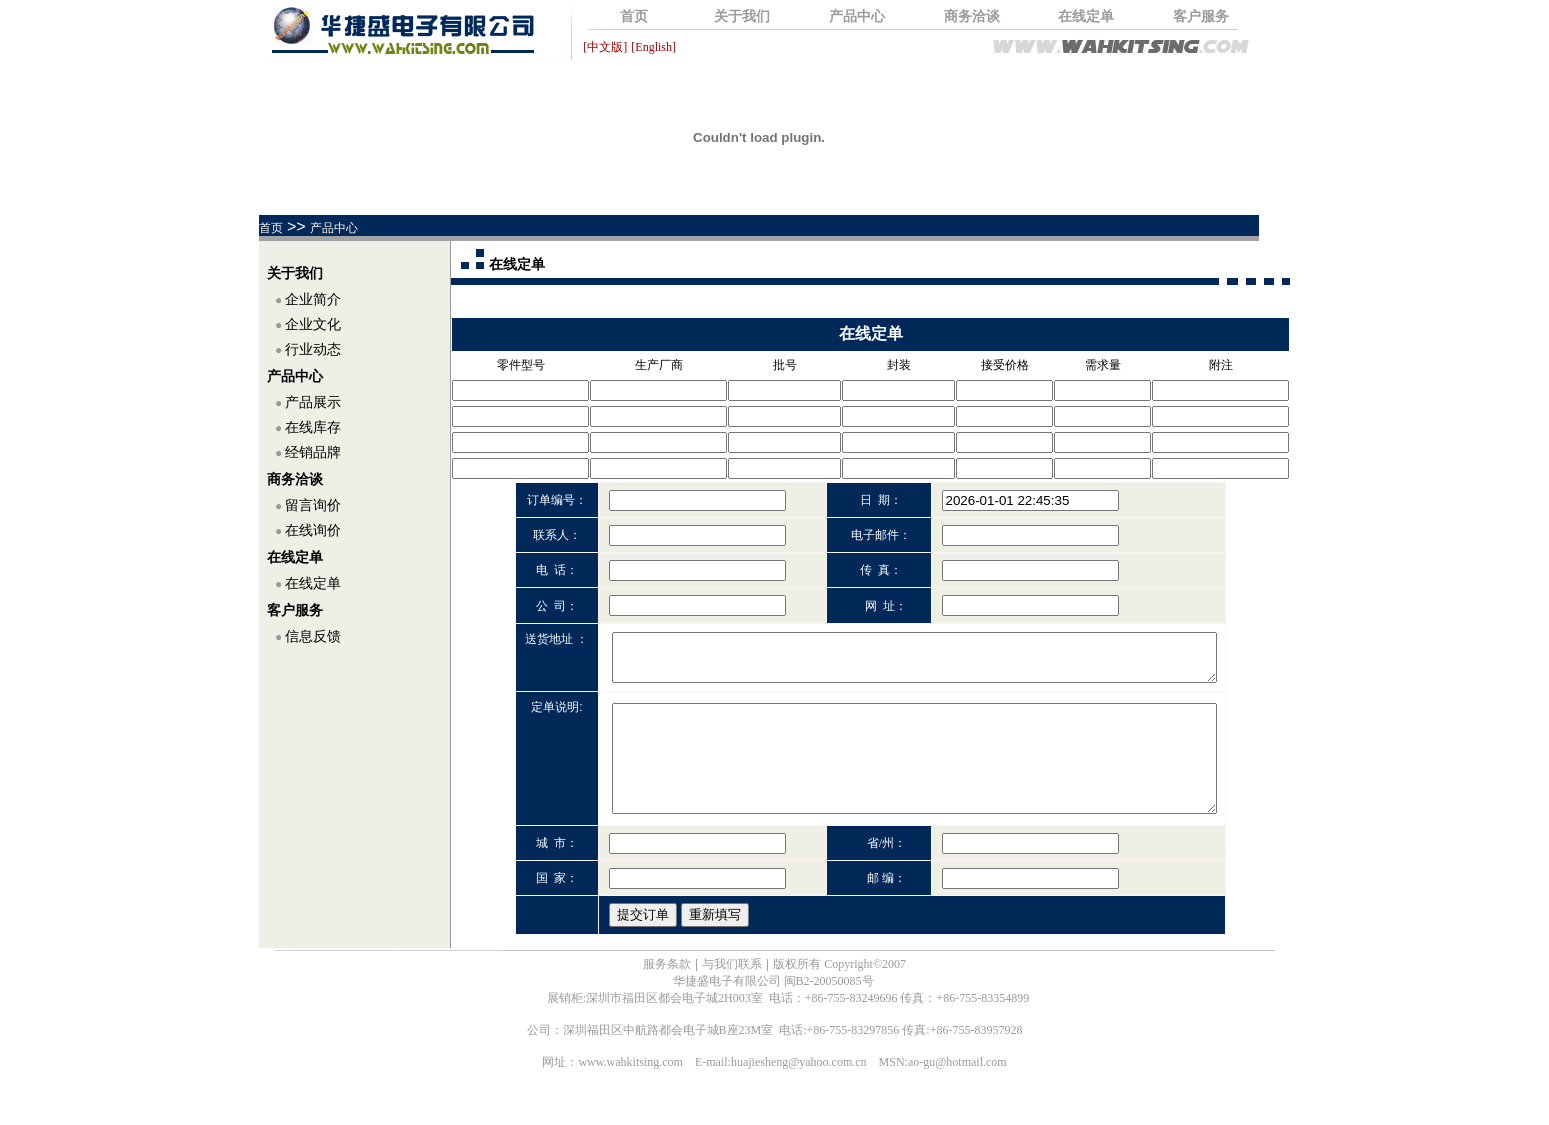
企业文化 (313, 324)
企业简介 (313, 299)
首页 (634, 16)
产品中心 (857, 16)
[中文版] (605, 47)
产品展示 (313, 402)
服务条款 (667, 991)
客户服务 (1201, 16)
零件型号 (521, 365)
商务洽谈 (972, 16)
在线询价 (313, 530)
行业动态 (313, 349)
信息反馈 (313, 636)
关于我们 (742, 16)
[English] (653, 47)
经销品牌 (313, 452)
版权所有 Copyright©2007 (839, 991)
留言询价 (313, 505)
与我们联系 (732, 991)
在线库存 (313, 427)
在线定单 (1086, 16)
